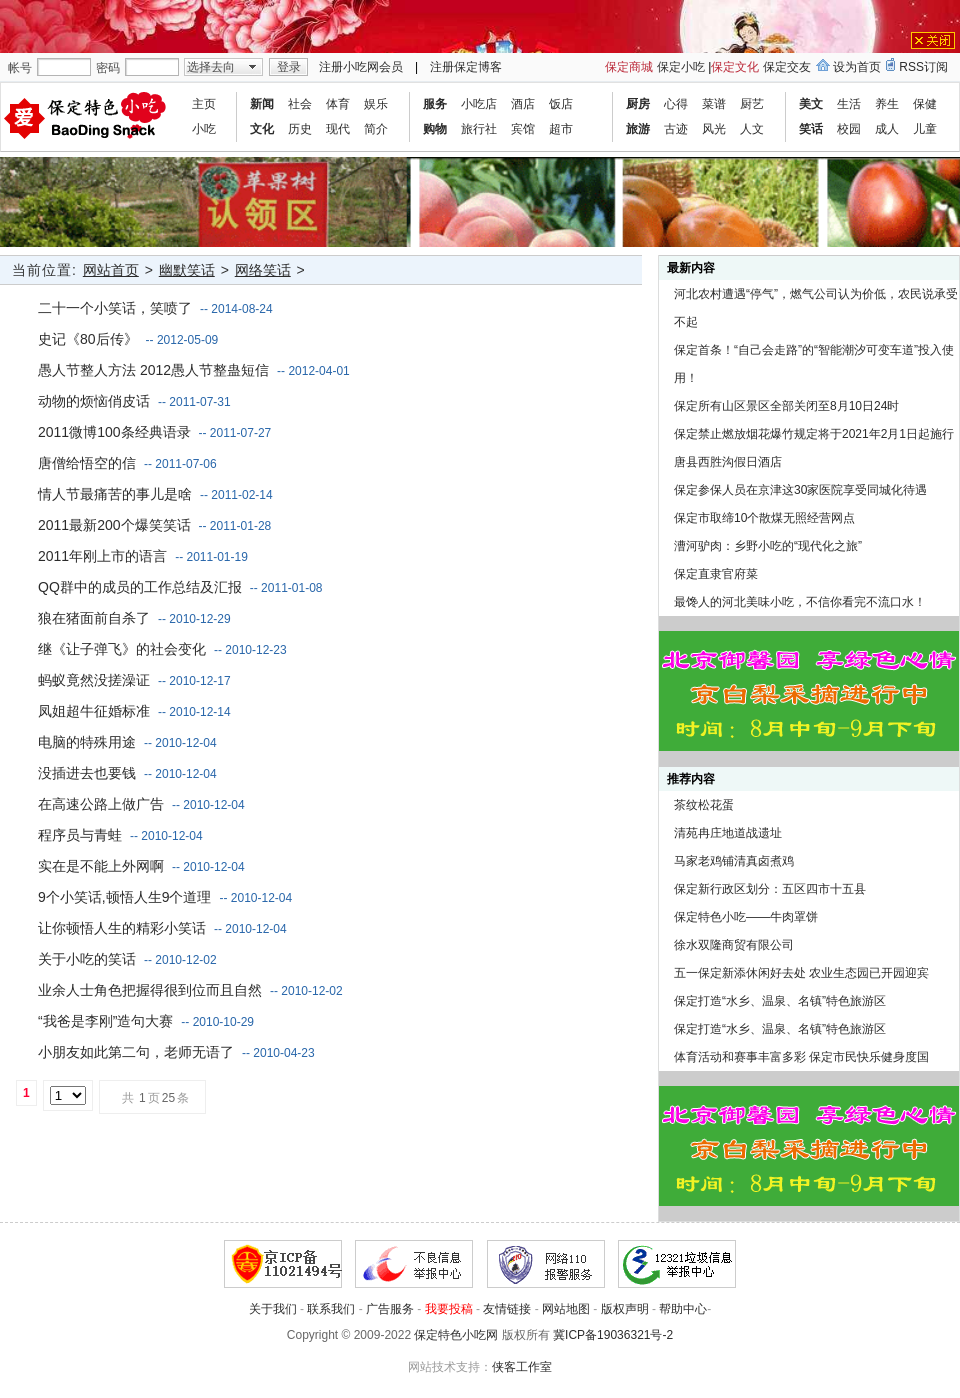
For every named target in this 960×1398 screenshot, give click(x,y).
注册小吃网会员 (361, 67)
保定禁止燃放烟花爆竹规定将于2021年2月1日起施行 (814, 434)
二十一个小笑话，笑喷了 (115, 308)
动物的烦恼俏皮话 (94, 401)
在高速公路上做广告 (101, 804)
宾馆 (523, 129)
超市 (561, 129)
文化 (262, 129)
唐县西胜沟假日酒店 (728, 462)
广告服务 (390, 1309)
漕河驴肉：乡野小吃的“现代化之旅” (768, 546)
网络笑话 (263, 270)
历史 (300, 129)
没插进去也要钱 (87, 773)
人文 (752, 129)
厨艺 (752, 104)
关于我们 (273, 1309)
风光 (714, 129)
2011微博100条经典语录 (114, 432)
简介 (376, 129)
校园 (849, 129)
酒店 (523, 104)
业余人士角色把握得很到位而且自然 (150, 990)
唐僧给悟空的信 (87, 463)
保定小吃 (681, 67)
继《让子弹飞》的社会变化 (122, 649)
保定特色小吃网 (456, 1335)
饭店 (561, 104)
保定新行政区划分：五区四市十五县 (770, 889)
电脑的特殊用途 (87, 742)
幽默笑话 (187, 270)
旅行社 (479, 129)
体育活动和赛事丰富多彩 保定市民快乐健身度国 (801, 1057)
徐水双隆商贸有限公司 (734, 945)
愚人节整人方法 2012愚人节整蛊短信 (153, 370)
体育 (338, 104)
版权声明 (625, 1309)
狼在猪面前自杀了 (94, 618)
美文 (811, 104)
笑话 (811, 129)
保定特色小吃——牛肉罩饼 (746, 917)
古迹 (676, 129)
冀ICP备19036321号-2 (613, 1335)
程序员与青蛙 (80, 835)
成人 (887, 129)
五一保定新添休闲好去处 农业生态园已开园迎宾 (801, 973)
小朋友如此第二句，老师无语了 (136, 1052)
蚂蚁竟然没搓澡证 (94, 680)
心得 (676, 104)
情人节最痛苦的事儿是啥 (115, 494)
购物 (435, 129)
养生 (887, 104)
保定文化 (735, 67)
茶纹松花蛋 (704, 805)
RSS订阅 (923, 67)
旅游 (638, 129)
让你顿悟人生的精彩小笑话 (122, 928)
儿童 (925, 129)
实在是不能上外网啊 (101, 866)
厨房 (638, 104)
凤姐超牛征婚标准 (94, 711)
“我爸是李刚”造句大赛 (105, 1021)
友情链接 (507, 1309)
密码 (108, 68)
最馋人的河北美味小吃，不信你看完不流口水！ (800, 602)
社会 (300, 104)
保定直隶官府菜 (716, 574)
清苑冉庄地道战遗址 (728, 833)
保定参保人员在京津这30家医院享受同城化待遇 (800, 490)
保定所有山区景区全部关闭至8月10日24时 (786, 406)
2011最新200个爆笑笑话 (114, 525)
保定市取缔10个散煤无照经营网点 (764, 518)
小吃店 (479, 104)
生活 (849, 104)
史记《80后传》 (88, 339)
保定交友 (787, 67)
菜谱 (714, 104)
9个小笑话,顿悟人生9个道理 (124, 897)
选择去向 (211, 67)
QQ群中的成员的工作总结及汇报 (140, 587)
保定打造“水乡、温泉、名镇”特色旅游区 (780, 1001)
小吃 (204, 129)
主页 (204, 104)
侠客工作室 (522, 1367)
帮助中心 (683, 1309)
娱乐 (376, 104)
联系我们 (331, 1309)
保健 (925, 104)
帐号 (20, 68)
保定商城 (629, 67)
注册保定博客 (466, 67)
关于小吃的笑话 (87, 959)
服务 (435, 104)
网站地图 (566, 1309)
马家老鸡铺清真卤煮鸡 (734, 861)
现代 (338, 129)
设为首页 (857, 67)
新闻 (262, 104)
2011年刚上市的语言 (102, 556)
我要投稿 (449, 1309)
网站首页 (111, 270)
